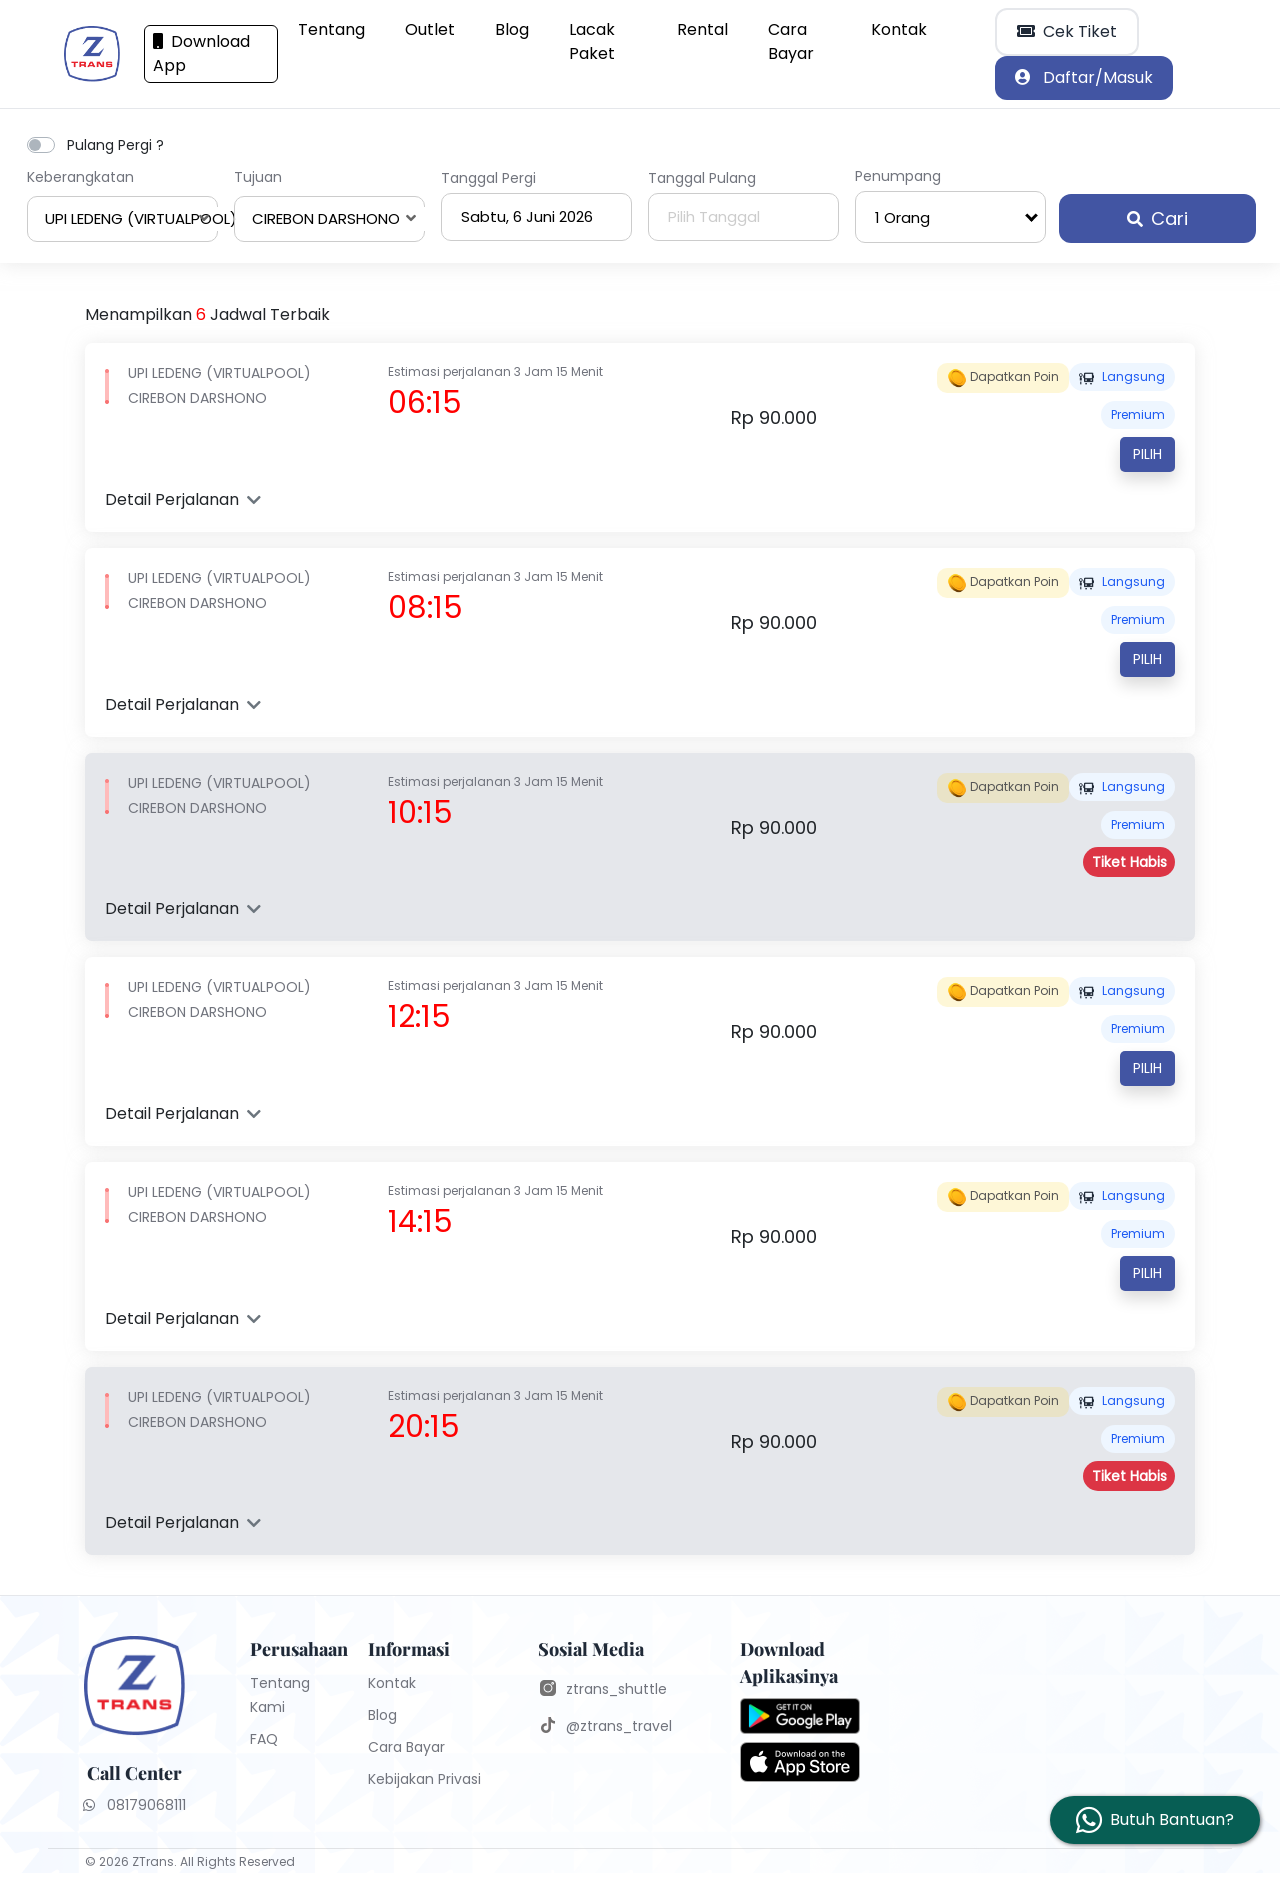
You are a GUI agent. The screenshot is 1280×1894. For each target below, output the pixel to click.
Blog (512, 29)
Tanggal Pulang (702, 178)
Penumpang (898, 176)
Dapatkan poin (1003, 378)
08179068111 (134, 1805)
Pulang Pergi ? (115, 145)
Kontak (899, 29)
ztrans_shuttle (616, 1689)
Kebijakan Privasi (424, 1779)
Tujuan (258, 177)
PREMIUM (1138, 414)
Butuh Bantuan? (1172, 1819)
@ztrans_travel (619, 1726)
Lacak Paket (592, 41)
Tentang (331, 29)
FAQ (264, 1739)
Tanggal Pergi (488, 178)
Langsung (1122, 376)
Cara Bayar (791, 41)
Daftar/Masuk (1084, 77)
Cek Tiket (1067, 31)
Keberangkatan (80, 177)
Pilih (1147, 454)
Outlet (430, 29)
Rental (702, 29)
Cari (1157, 218)
